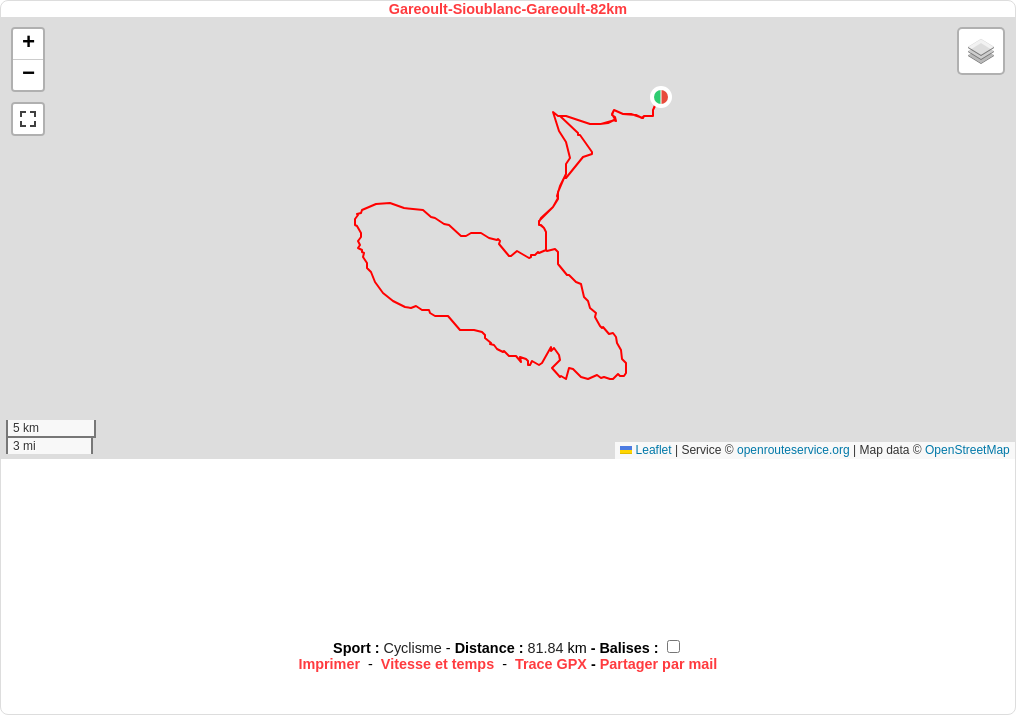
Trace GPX (551, 664)
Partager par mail (659, 664)
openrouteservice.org (793, 450)
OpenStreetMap (967, 450)
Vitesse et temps (437, 664)
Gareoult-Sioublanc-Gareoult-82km (508, 9)
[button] (661, 97)
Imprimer (329, 664)
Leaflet (645, 450)
